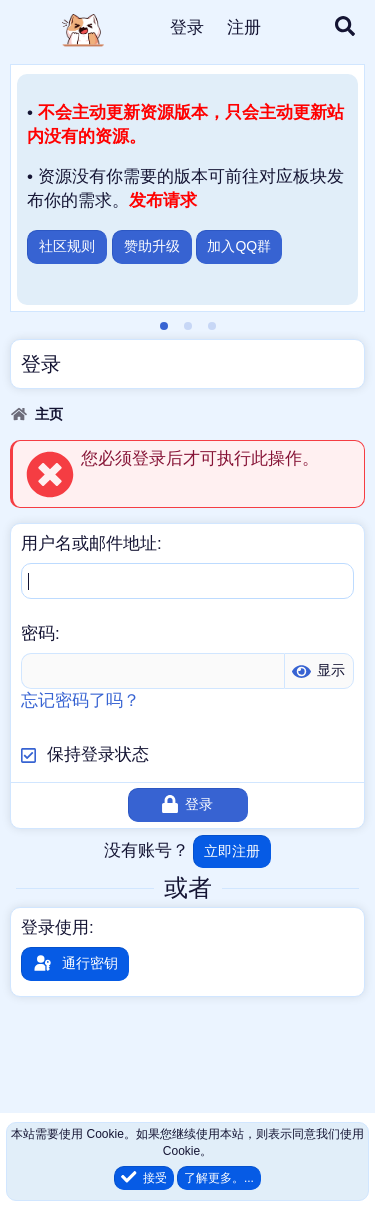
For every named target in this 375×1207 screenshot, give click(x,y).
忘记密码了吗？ (80, 700)
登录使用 (55, 927)
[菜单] (27, 28)
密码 (38, 633)
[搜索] (345, 28)
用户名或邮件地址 (89, 543)
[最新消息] (297, 28)
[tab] (164, 326)
